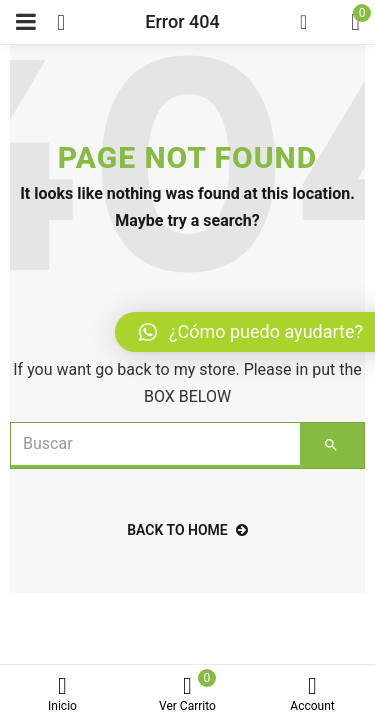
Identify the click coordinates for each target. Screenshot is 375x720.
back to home (187, 530)
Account (312, 694)
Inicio (62, 694)
